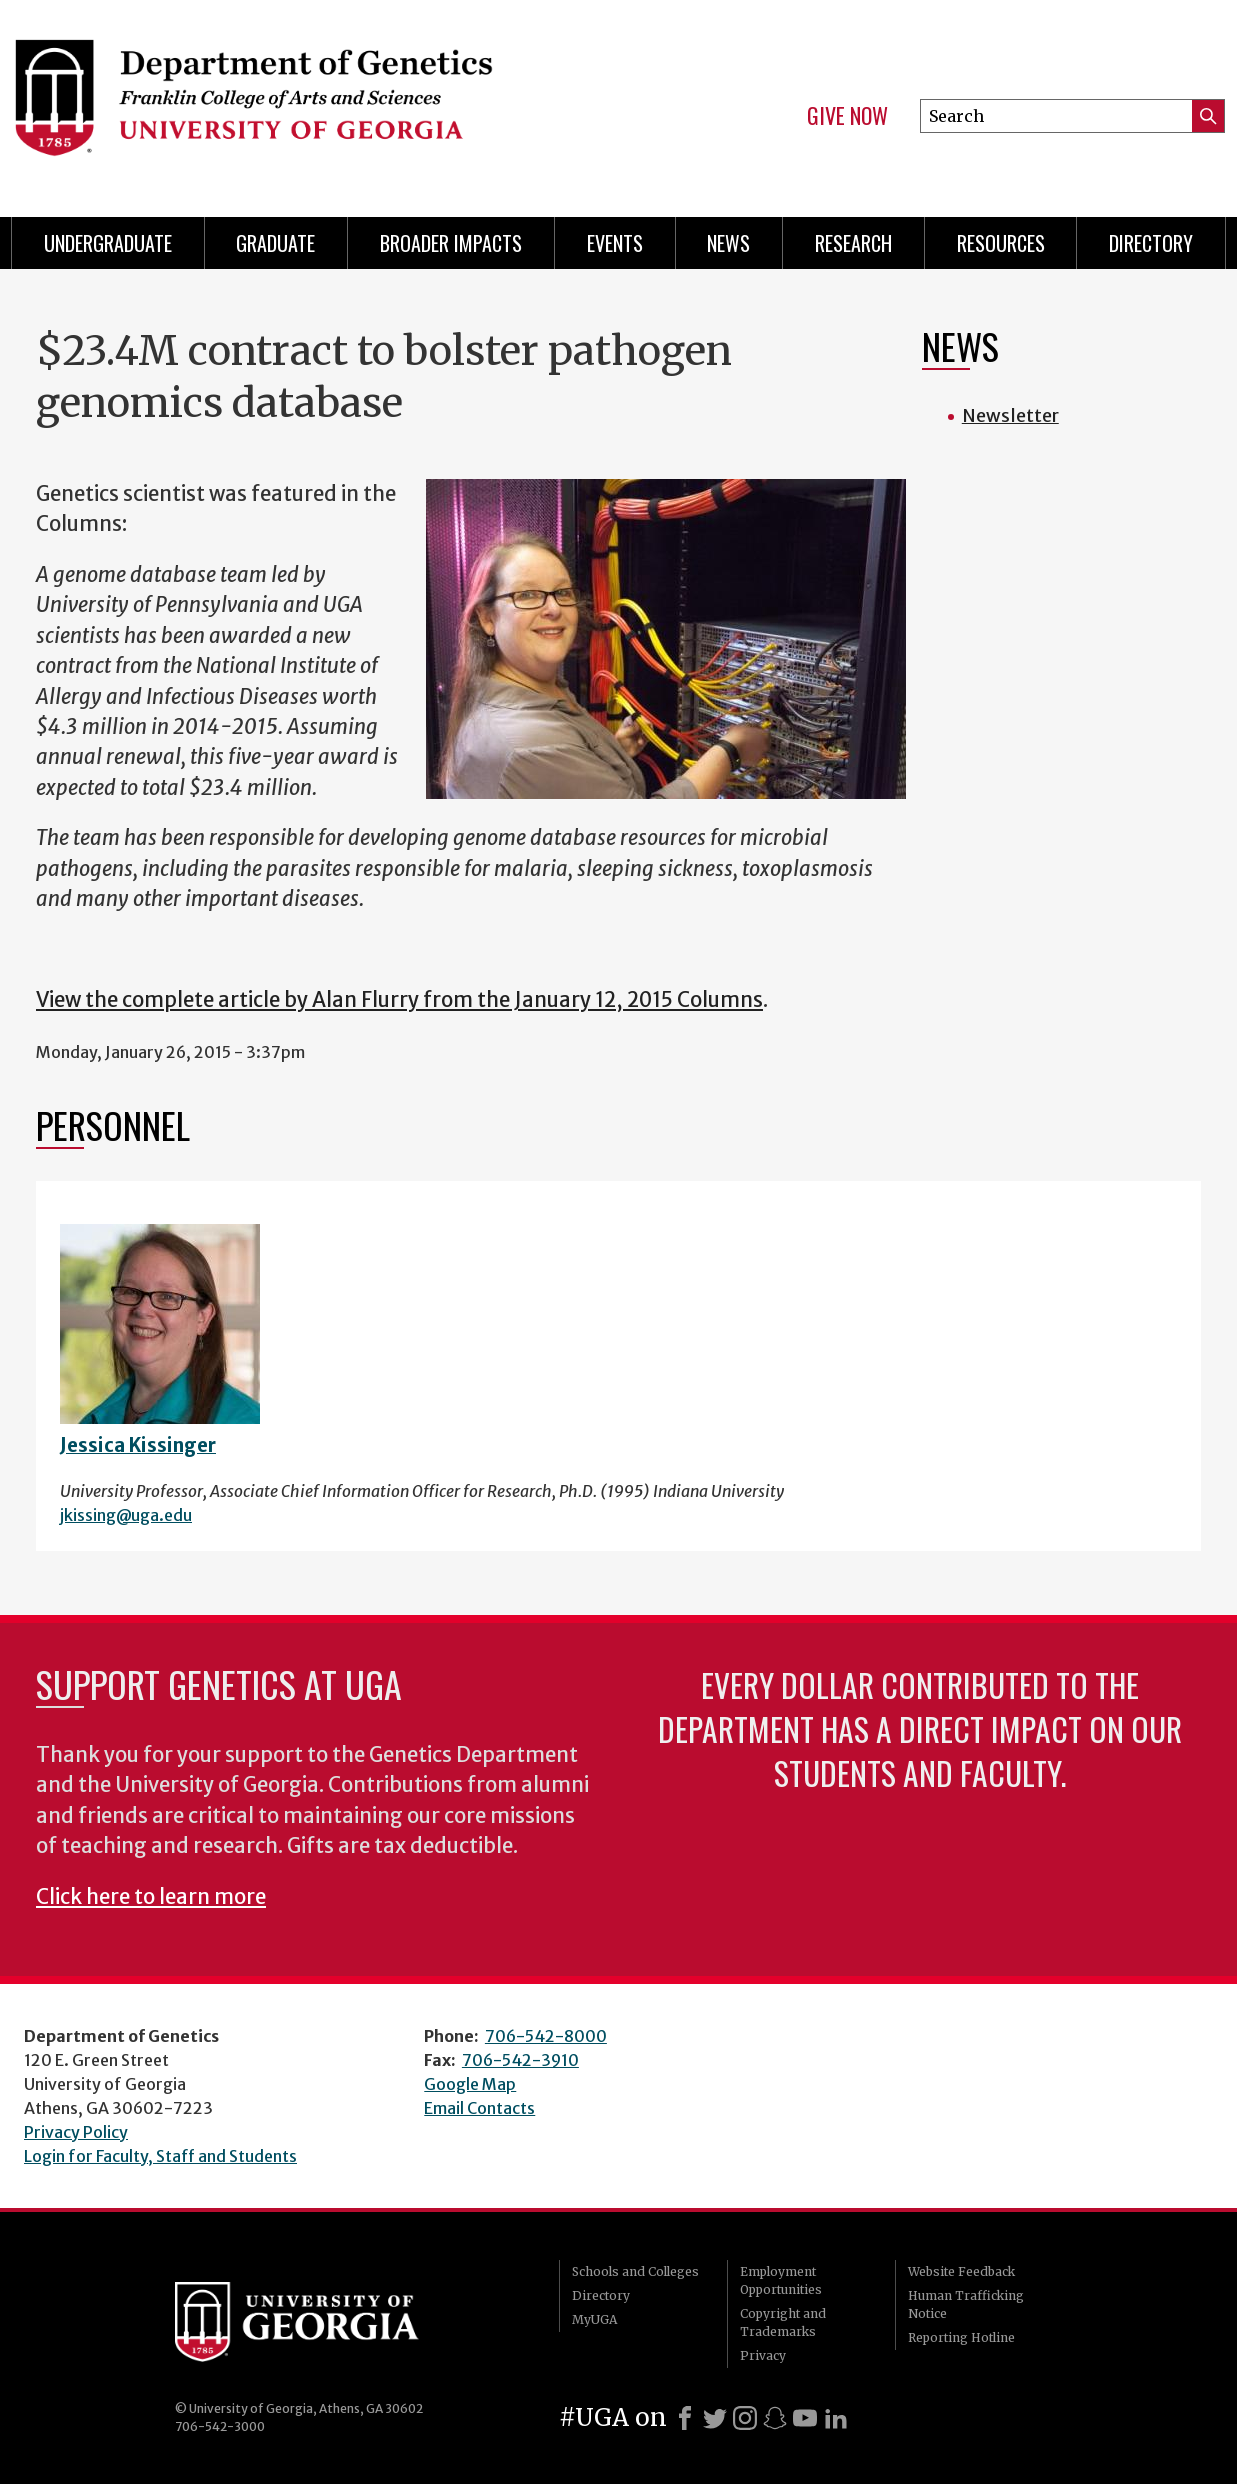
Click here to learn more (151, 1897)
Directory (1151, 243)
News (728, 243)
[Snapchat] (775, 2418)
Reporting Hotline (961, 2337)
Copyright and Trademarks (783, 2322)
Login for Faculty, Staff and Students (160, 2156)
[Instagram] (745, 2418)
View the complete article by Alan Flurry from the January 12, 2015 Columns (399, 1000)
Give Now (847, 116)
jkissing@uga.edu (126, 1515)
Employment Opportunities (781, 2280)
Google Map (470, 2084)
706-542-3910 (520, 2060)
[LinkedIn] (836, 2418)
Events (615, 243)
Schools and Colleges (635, 2271)
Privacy (763, 2355)
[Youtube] (805, 2418)
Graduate (275, 243)
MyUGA (594, 2319)
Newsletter (1010, 415)
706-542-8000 (546, 2036)
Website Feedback (961, 2271)
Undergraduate (108, 243)
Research (853, 243)
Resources (1001, 243)
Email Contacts (479, 2108)
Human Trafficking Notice (966, 2304)
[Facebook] (685, 2418)
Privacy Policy (76, 2132)
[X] (715, 2418)
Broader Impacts (451, 243)
